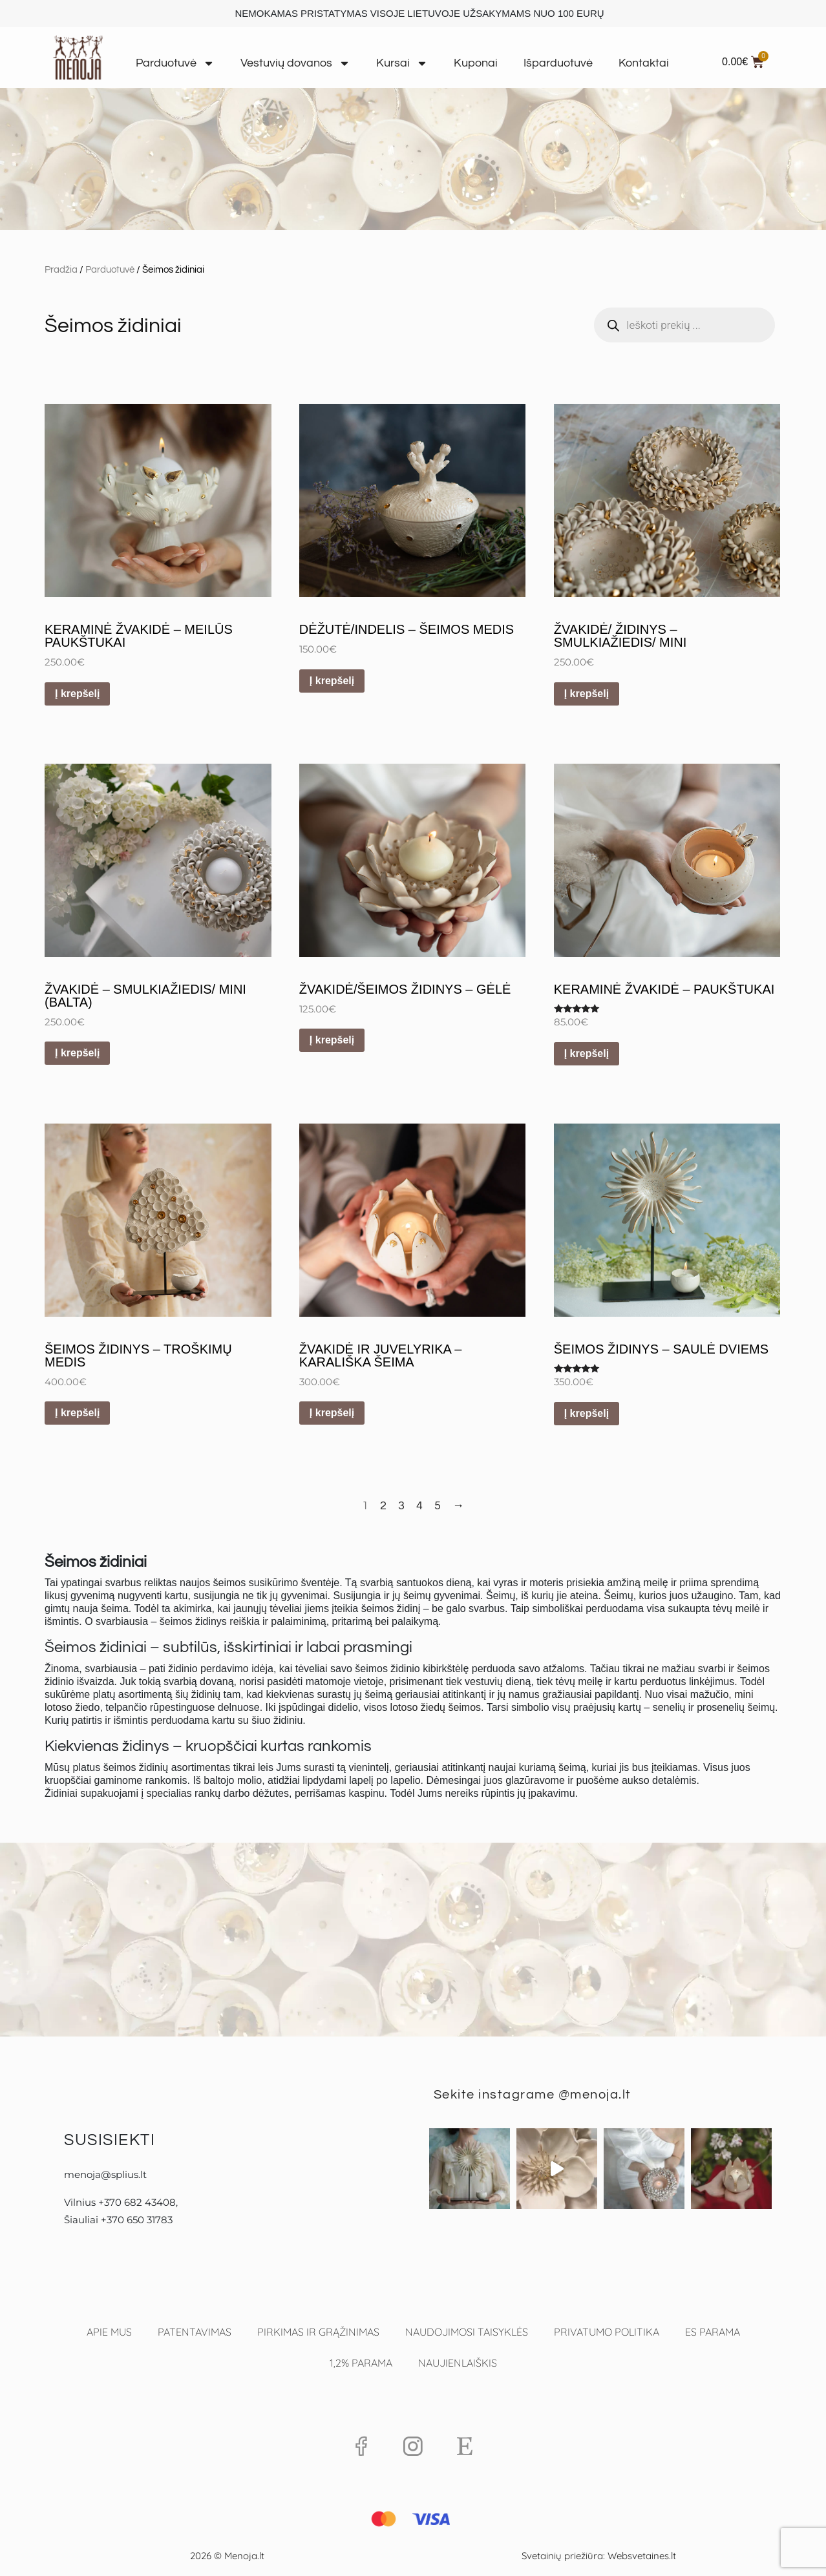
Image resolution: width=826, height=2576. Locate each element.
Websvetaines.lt (642, 2556)
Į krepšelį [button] (77, 693)
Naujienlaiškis (457, 2362)
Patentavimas (194, 2331)
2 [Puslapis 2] (383, 1506)
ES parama (712, 2331)
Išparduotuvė (558, 63)
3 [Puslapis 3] (401, 1506)
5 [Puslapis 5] (437, 1506)
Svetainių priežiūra (562, 2556)
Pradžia (61, 270)
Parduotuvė (175, 63)
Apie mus (109, 2331)
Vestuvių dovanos (295, 63)
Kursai (402, 63)
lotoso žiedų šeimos (436, 1707)
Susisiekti (109, 2139)
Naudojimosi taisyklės (466, 2331)
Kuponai (476, 63)
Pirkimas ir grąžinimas (318, 2331)
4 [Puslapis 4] (419, 1506)
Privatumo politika (606, 2331)
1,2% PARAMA (361, 2362)
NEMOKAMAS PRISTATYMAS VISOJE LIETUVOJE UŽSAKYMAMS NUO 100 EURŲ (419, 13)
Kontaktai (644, 63)
